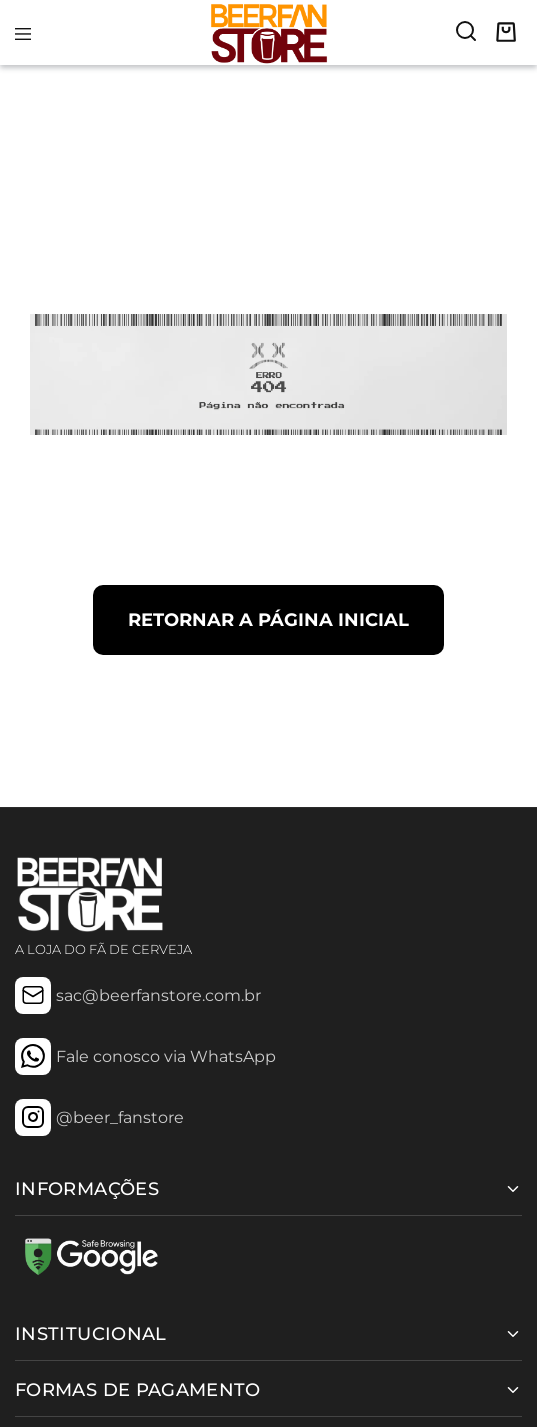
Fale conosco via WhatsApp (166, 1056)
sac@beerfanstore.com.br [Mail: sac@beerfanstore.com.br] (158, 995)
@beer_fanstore (120, 1117)
